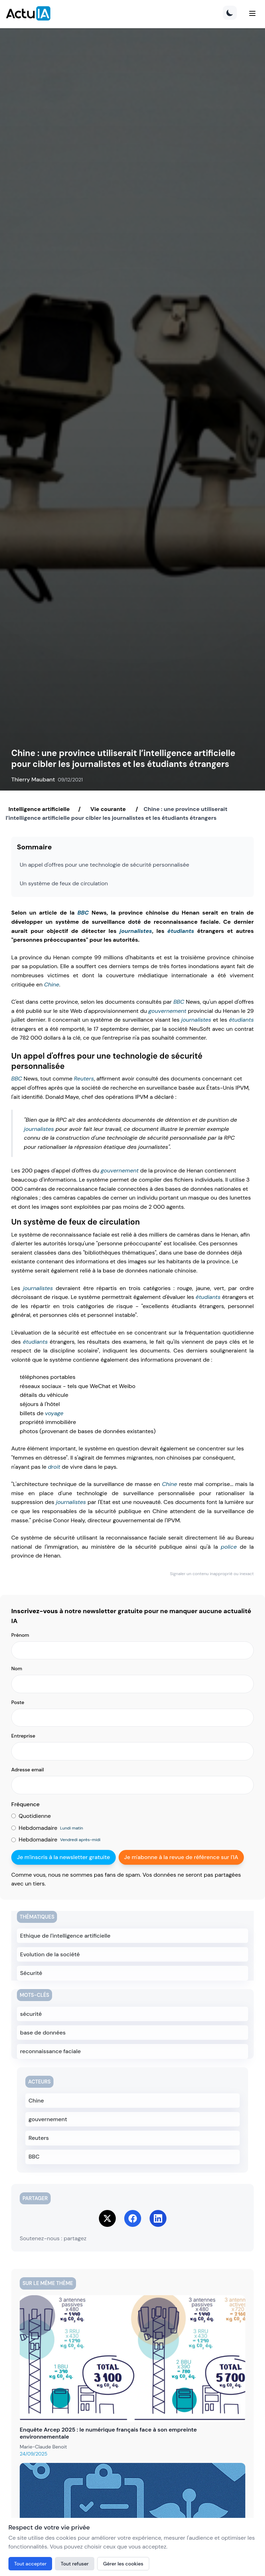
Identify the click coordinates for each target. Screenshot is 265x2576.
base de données (42, 2032)
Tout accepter (30, 2563)
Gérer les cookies (123, 2563)
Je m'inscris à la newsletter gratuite (63, 1857)
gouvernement (168, 1011)
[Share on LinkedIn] (158, 2218)
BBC (83, 912)
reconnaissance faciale (50, 2051)
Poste (17, 1702)
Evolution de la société (50, 1954)
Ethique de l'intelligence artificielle (65, 1935)
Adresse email (27, 1769)
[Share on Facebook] (132, 2218)
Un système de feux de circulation (64, 883)
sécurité (31, 2014)
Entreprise (23, 1736)
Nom (16, 1668)
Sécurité (31, 1973)
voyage (54, 1413)
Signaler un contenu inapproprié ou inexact (212, 1574)
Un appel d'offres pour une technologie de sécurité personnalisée (104, 864)
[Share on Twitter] (107, 2218)
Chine (51, 984)
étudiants (181, 931)
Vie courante (108, 809)
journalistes (136, 931)
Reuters (84, 1078)
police (229, 1546)
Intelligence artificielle (39, 809)
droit (54, 1466)
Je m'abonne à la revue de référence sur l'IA (181, 1857)
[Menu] (252, 13)
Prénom (20, 1635)
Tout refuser (75, 2563)
